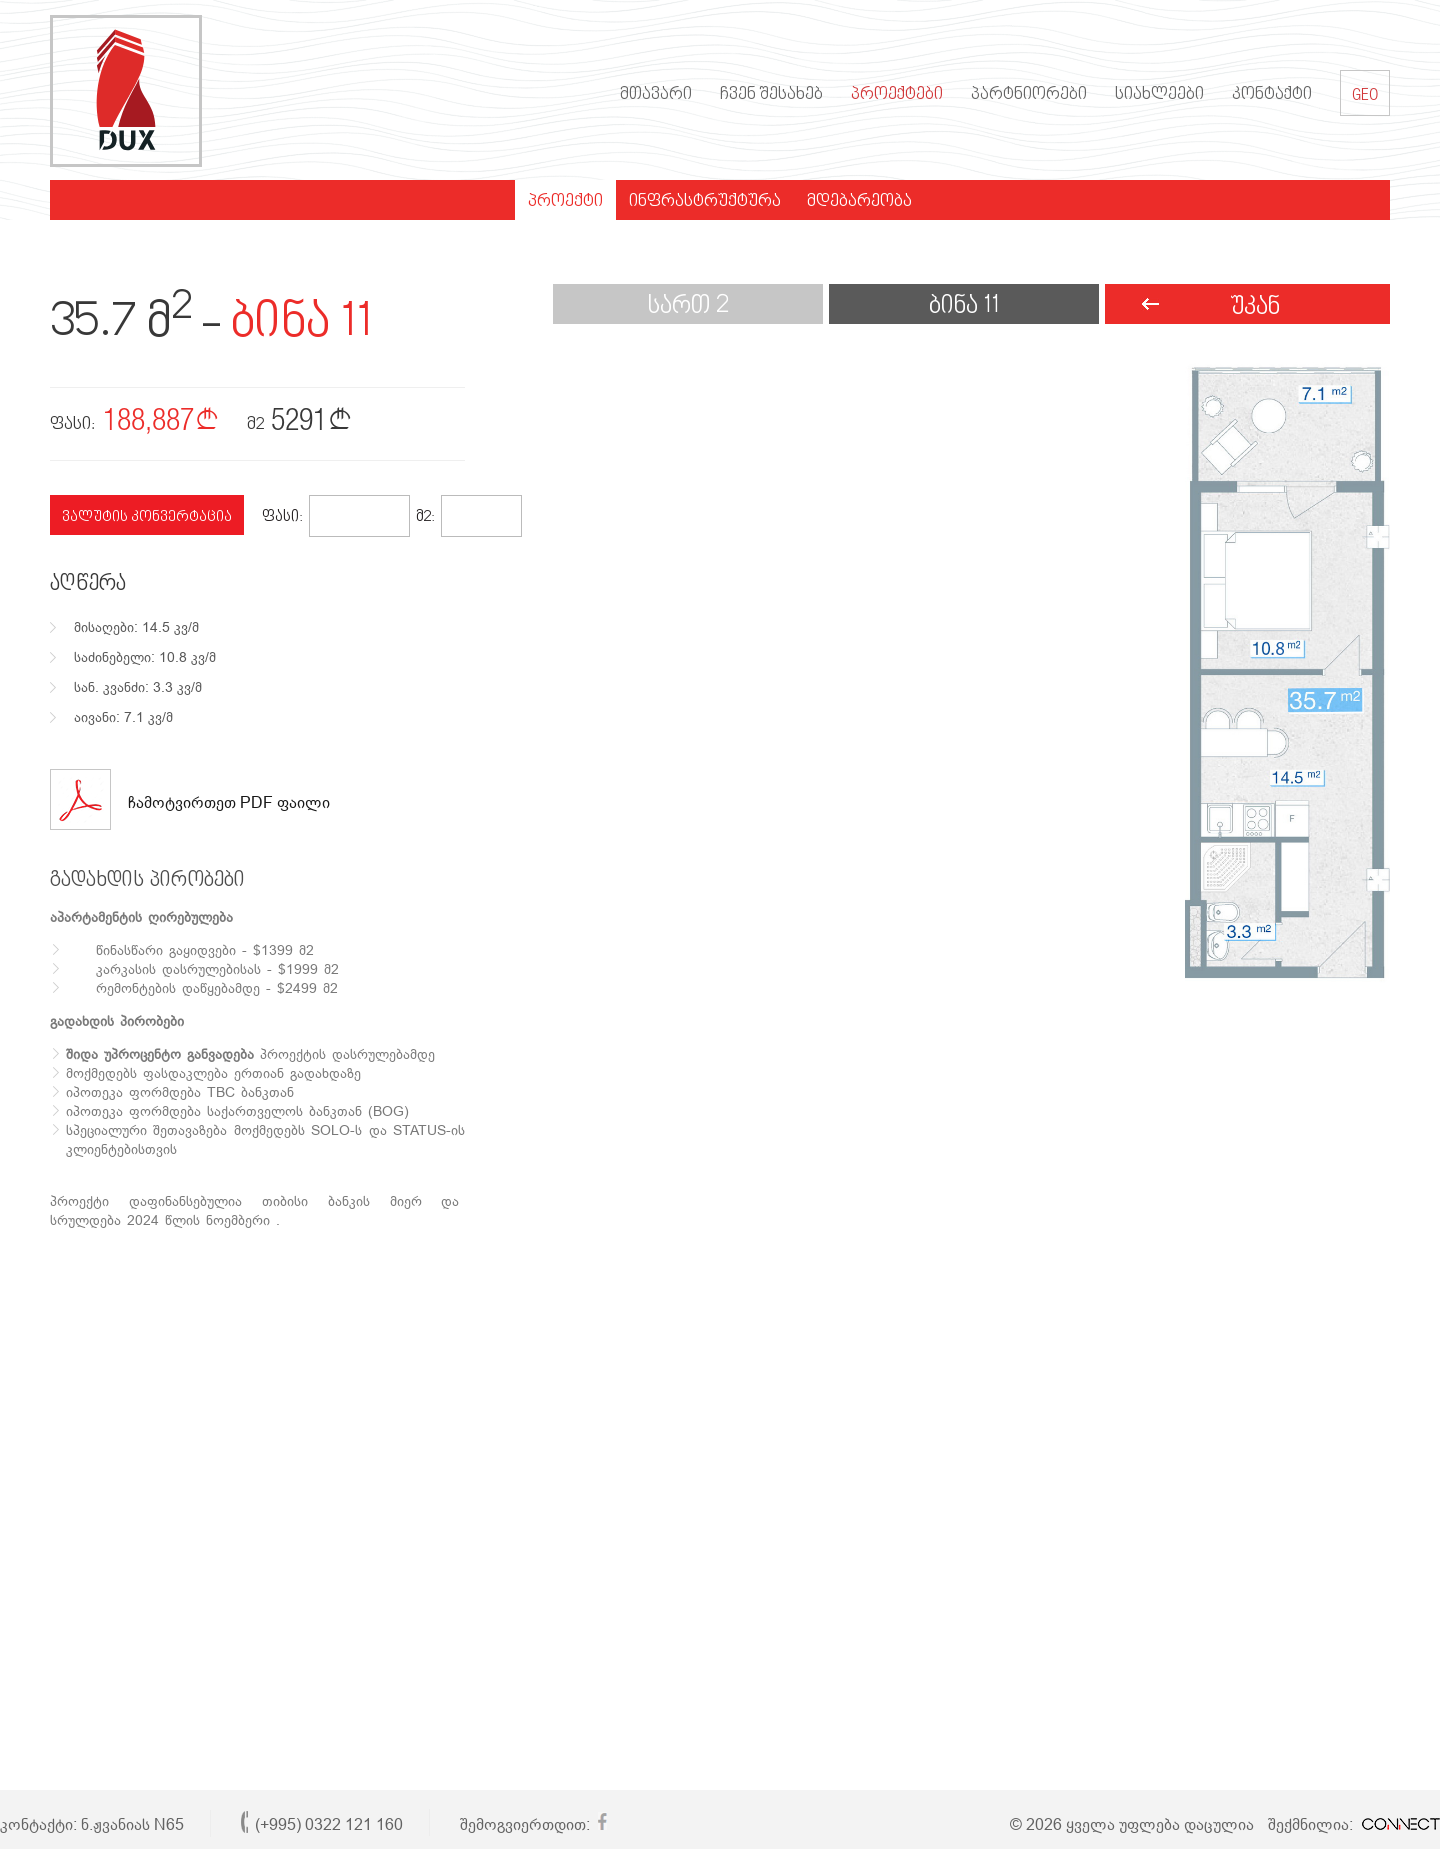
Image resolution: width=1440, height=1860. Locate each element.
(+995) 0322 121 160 (329, 1824)
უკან (1255, 307)
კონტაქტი (1272, 95)
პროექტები (897, 95)
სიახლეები (1159, 95)
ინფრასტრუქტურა (705, 202)
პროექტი (565, 202)
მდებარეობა (859, 202)
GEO (1365, 93)
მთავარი (656, 95)
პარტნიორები (1029, 95)
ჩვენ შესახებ (771, 95)
